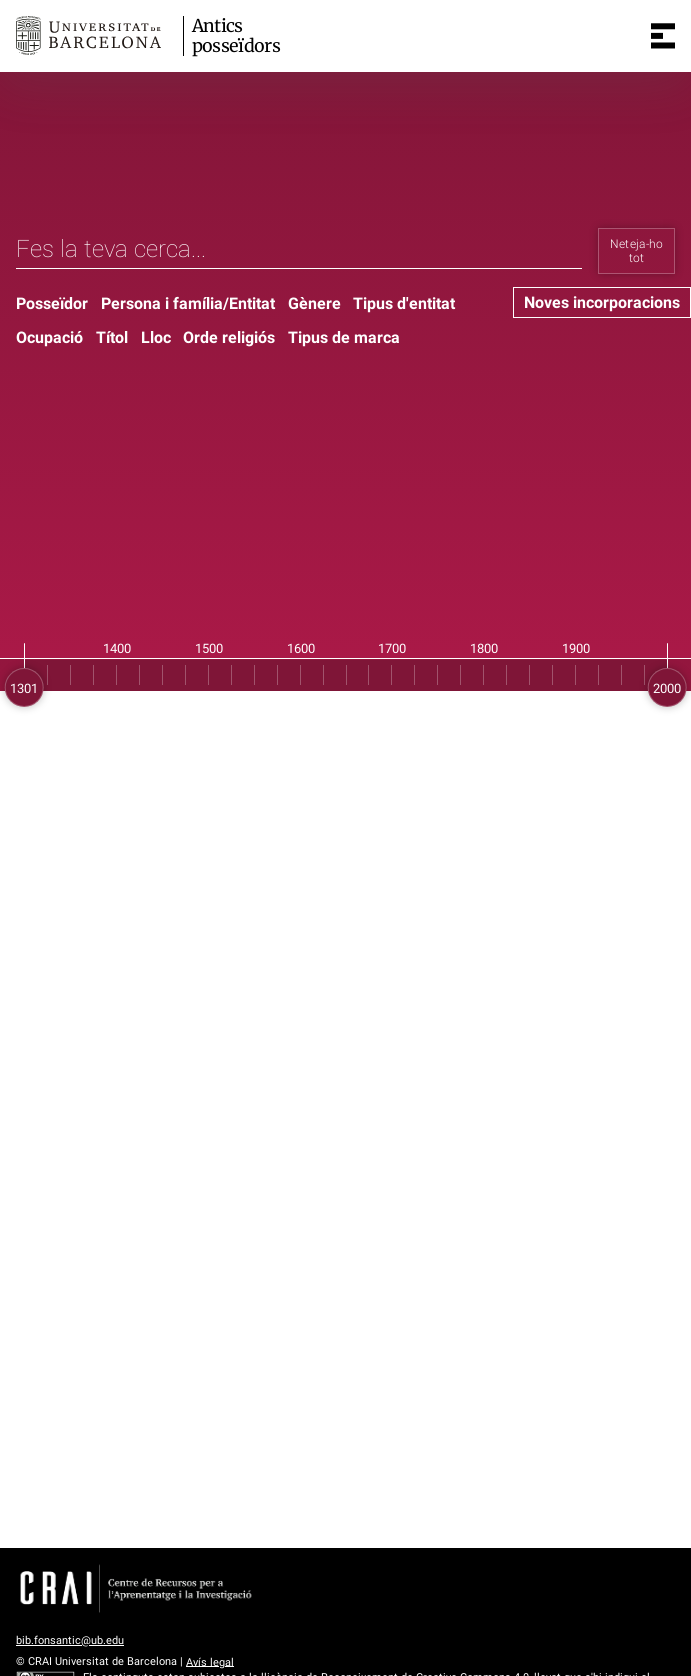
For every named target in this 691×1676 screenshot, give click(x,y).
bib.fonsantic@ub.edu (70, 1640)
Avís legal (210, 1661)
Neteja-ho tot (637, 251)
